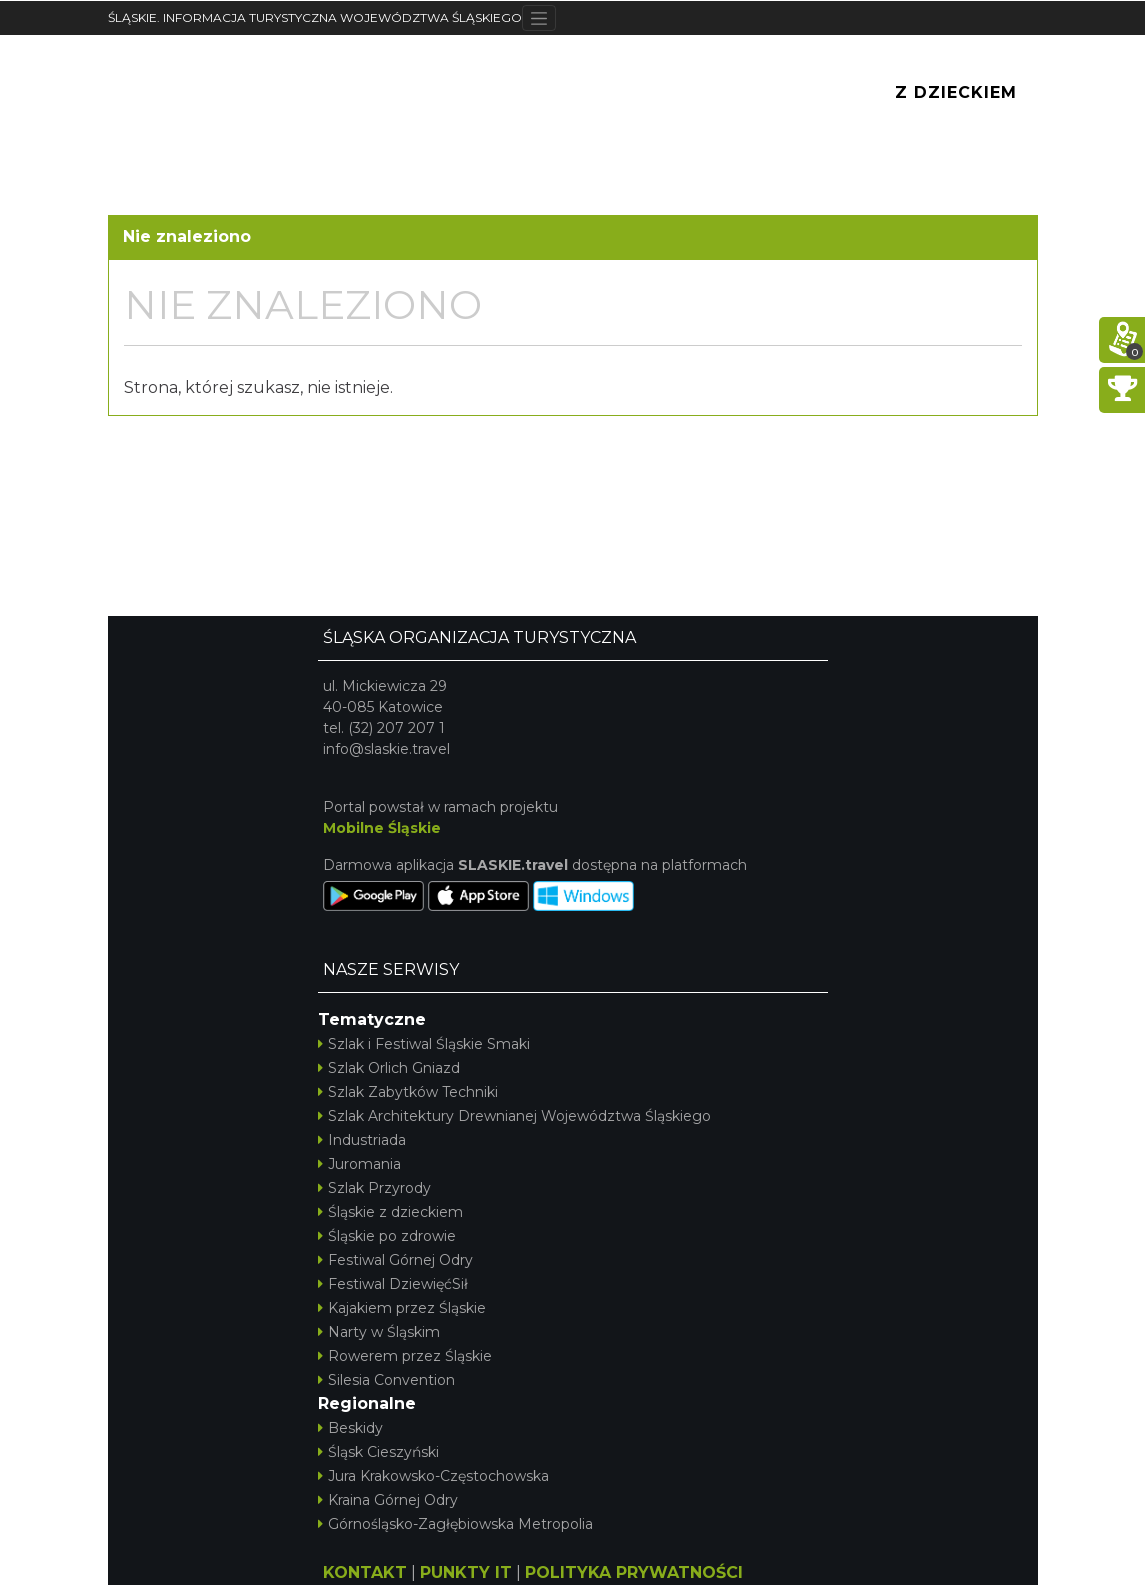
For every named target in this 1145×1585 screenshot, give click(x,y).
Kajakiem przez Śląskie (402, 1308)
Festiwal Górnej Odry (395, 1260)
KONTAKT (365, 1572)
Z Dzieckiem (956, 92)
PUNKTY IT (466, 1572)
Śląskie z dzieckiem (390, 1212)
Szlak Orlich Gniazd (389, 1068)
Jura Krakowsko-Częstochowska (433, 1476)
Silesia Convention (386, 1380)
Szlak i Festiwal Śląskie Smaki (424, 1044)
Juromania (359, 1164)
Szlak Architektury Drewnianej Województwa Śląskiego (514, 1116)
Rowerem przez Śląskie (405, 1356)
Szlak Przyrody (374, 1188)
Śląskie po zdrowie (387, 1236)
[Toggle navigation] (539, 18)
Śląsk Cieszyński (378, 1452)
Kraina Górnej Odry (388, 1500)
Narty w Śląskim (379, 1332)
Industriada (362, 1140)
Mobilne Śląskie (382, 828)
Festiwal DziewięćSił (393, 1284)
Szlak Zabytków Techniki (408, 1092)
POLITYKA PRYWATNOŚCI (634, 1572)
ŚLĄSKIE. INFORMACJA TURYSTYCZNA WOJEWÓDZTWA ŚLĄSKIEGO (315, 17)
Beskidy (350, 1428)
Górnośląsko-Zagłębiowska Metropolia (455, 1524)
